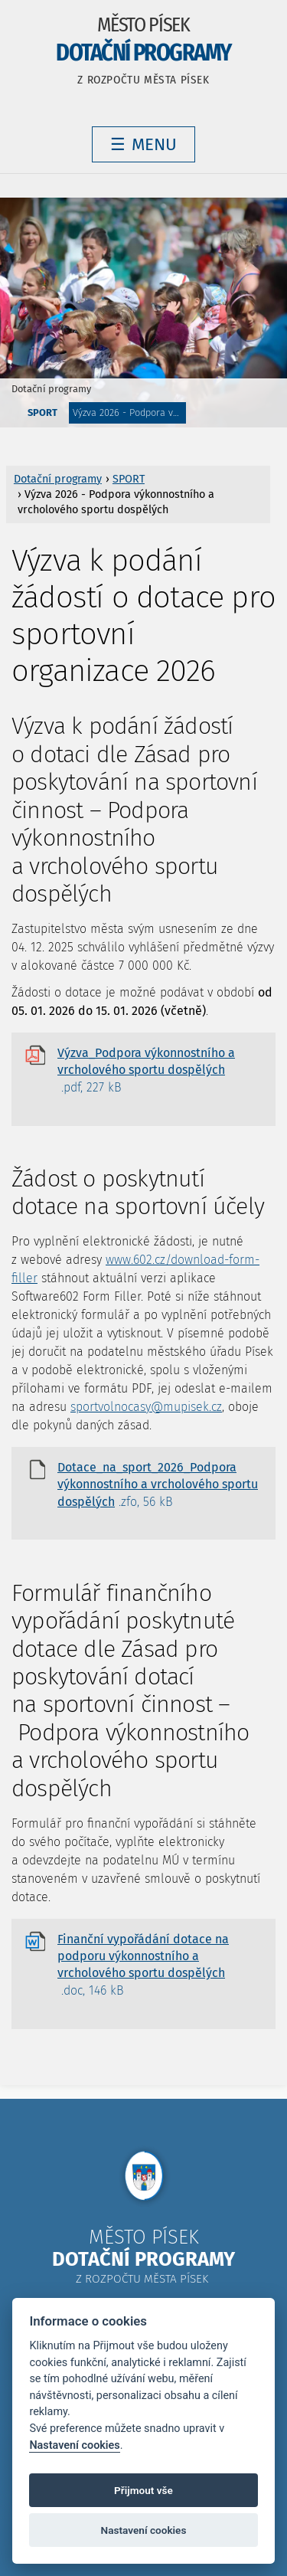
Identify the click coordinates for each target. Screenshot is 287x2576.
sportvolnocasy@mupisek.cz (146, 1406)
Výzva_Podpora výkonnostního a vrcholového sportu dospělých (146, 1071)
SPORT (42, 412)
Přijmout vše (143, 2490)
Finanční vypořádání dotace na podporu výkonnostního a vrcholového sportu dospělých (143, 1966)
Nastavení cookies (74, 2445)
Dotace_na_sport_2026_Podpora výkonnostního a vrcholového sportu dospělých (157, 1485)
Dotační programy (51, 388)
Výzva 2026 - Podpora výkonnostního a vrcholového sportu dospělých (129, 412)
